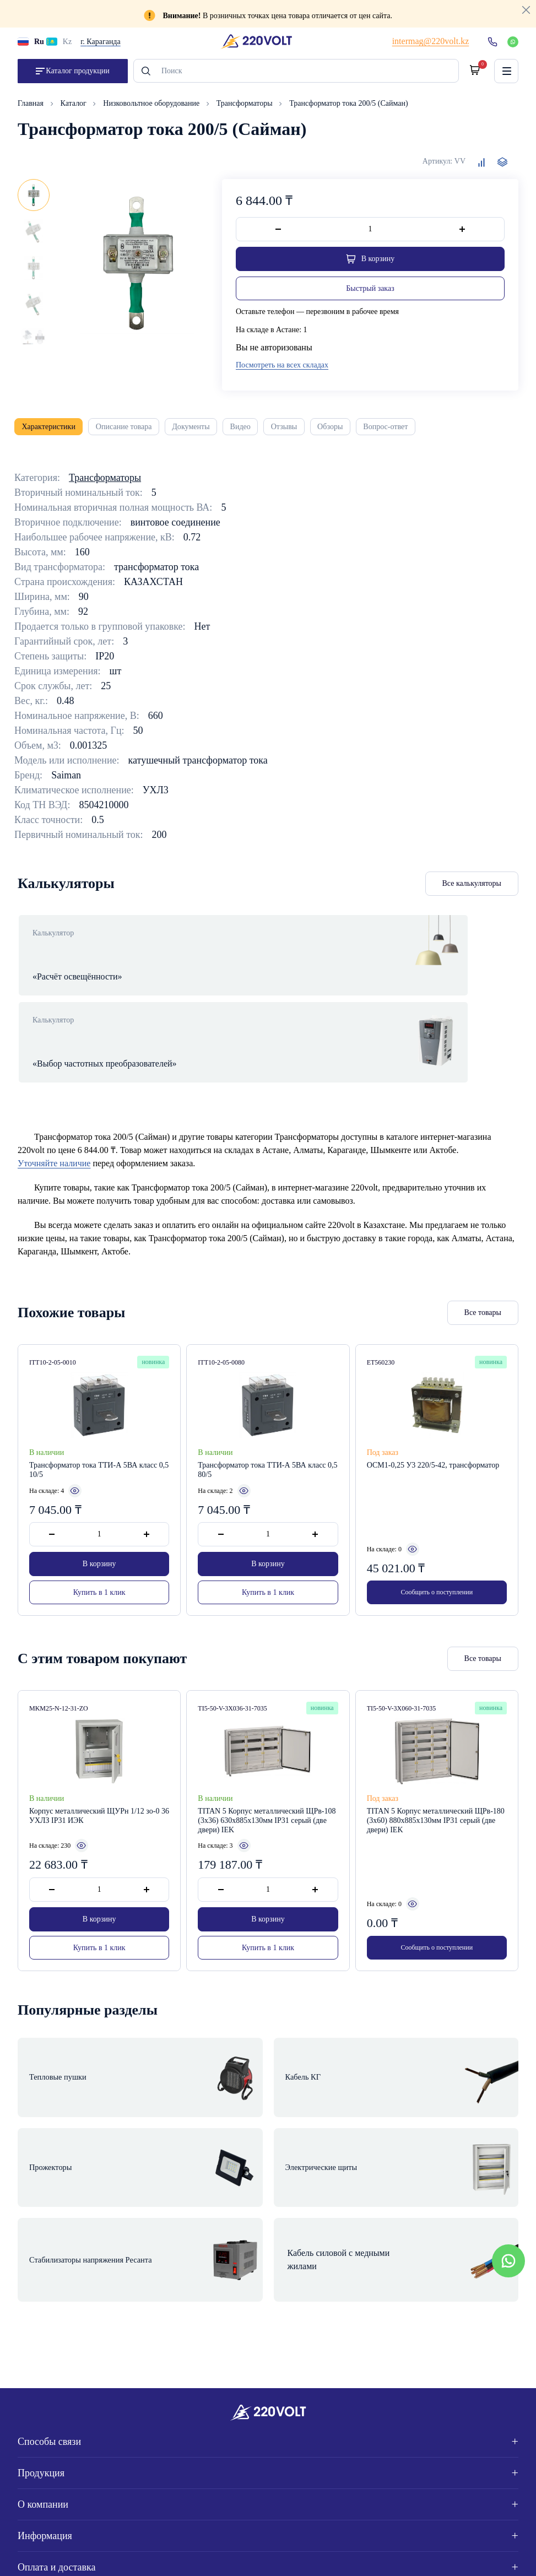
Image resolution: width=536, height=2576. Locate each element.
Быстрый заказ (370, 295)
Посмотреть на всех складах (282, 371)
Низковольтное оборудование (152, 110)
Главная (32, 110)
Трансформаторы (245, 110)
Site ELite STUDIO (477, 2554)
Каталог (75, 110)
